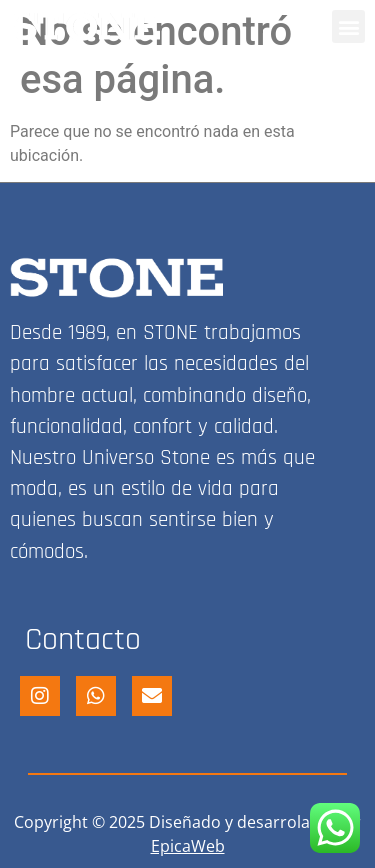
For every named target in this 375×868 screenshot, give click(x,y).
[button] (348, 26)
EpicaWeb (188, 846)
